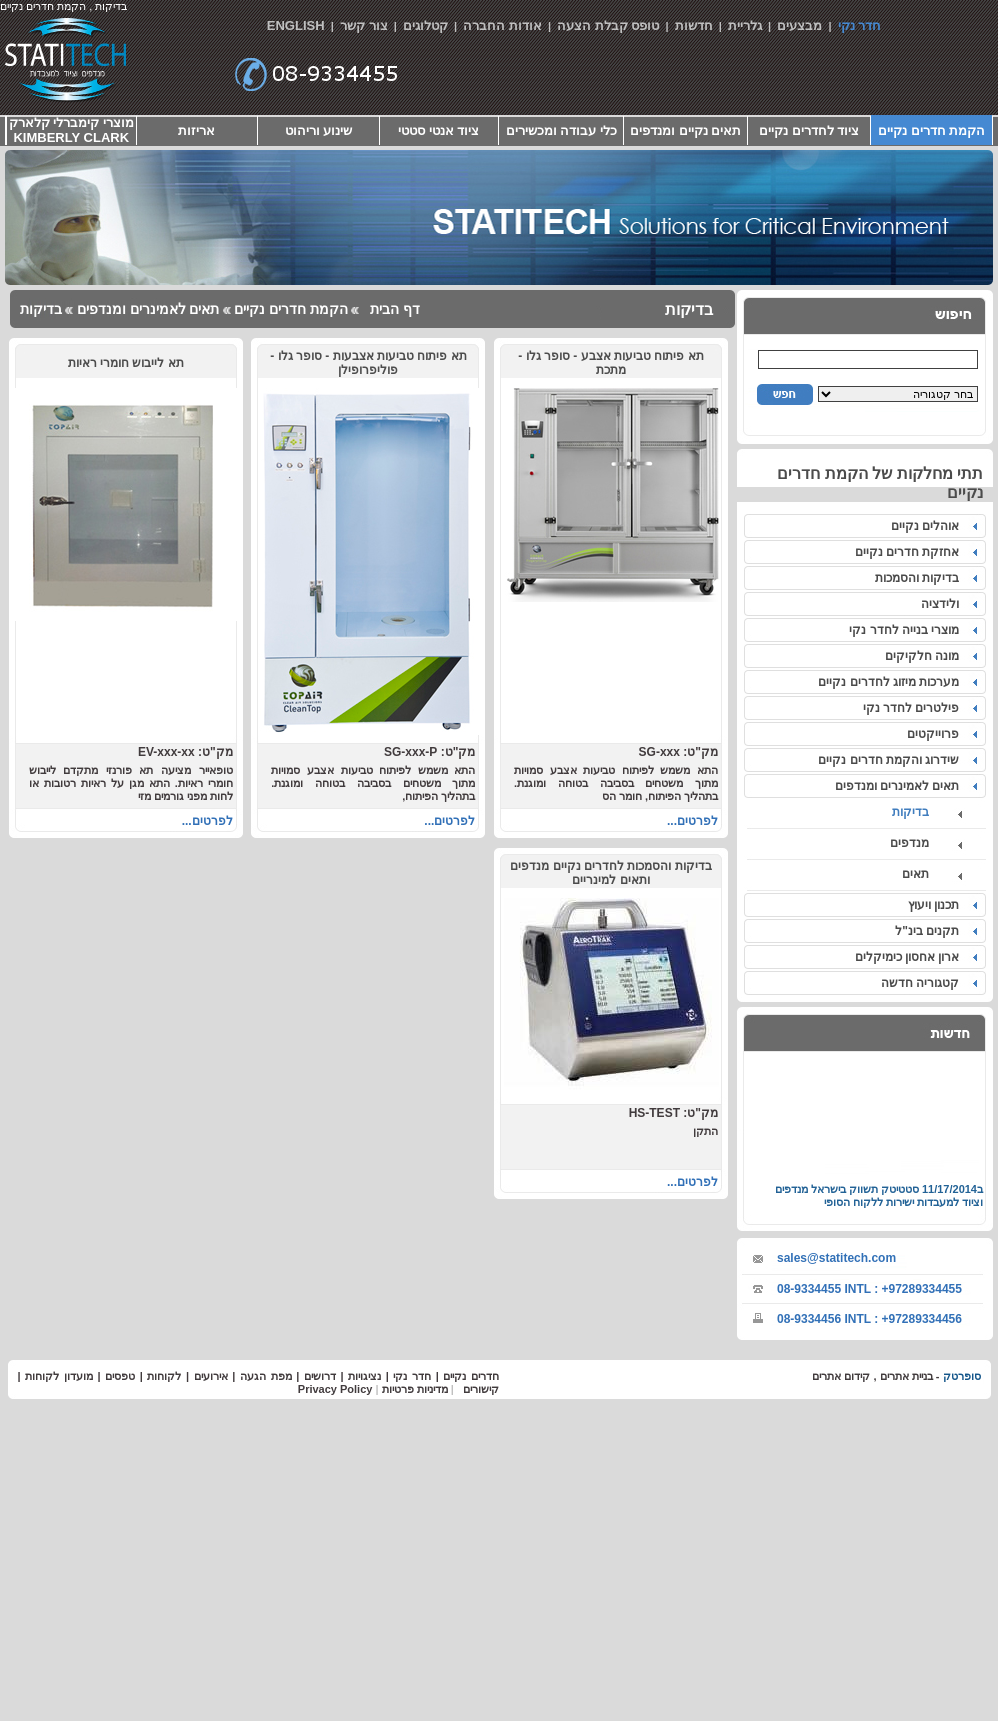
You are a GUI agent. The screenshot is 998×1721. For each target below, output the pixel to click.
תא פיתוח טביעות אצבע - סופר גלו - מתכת (610, 363)
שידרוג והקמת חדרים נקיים (892, 760)
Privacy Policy (335, 1389)
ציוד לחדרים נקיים (809, 130)
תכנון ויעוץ (937, 905)
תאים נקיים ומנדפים (685, 130)
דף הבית (393, 309)
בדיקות (924, 812)
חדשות (694, 25)
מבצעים (799, 25)
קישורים (481, 1389)
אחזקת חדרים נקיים (910, 552)
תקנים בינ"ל (930, 931)
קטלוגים (425, 25)
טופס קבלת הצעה (608, 25)
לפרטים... (692, 821)
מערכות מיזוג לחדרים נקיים (892, 682)
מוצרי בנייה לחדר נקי (907, 630)
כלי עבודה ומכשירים (561, 130)
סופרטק (962, 1376)
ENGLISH (296, 25)
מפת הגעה (266, 1376)
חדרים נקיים (471, 1376)
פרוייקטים (936, 734)
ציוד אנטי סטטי (438, 130)
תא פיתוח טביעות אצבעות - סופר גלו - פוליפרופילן (368, 363)
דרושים (320, 1376)
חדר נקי (860, 25)
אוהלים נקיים (928, 526)
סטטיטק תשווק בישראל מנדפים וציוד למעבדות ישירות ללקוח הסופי (879, 1203)
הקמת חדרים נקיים (931, 130)
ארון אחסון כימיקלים (910, 957)
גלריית (745, 25)
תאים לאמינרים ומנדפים (900, 786)
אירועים (211, 1376)
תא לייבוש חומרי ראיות (126, 363)
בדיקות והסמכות (920, 578)
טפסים (120, 1376)
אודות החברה (502, 25)
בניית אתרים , (901, 1376)
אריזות (196, 130)
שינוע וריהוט (319, 130)
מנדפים (923, 843)
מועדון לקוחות (59, 1376)
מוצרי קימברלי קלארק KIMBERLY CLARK (71, 130)
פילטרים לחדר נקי (914, 708)
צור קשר (364, 25)
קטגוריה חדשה (923, 983)
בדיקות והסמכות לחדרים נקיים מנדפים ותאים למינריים (610, 873)
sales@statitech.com (836, 1258)
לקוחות (164, 1376)
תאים (929, 874)
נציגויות (364, 1376)
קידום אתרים (841, 1376)
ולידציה (943, 604)
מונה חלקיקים (925, 656)
